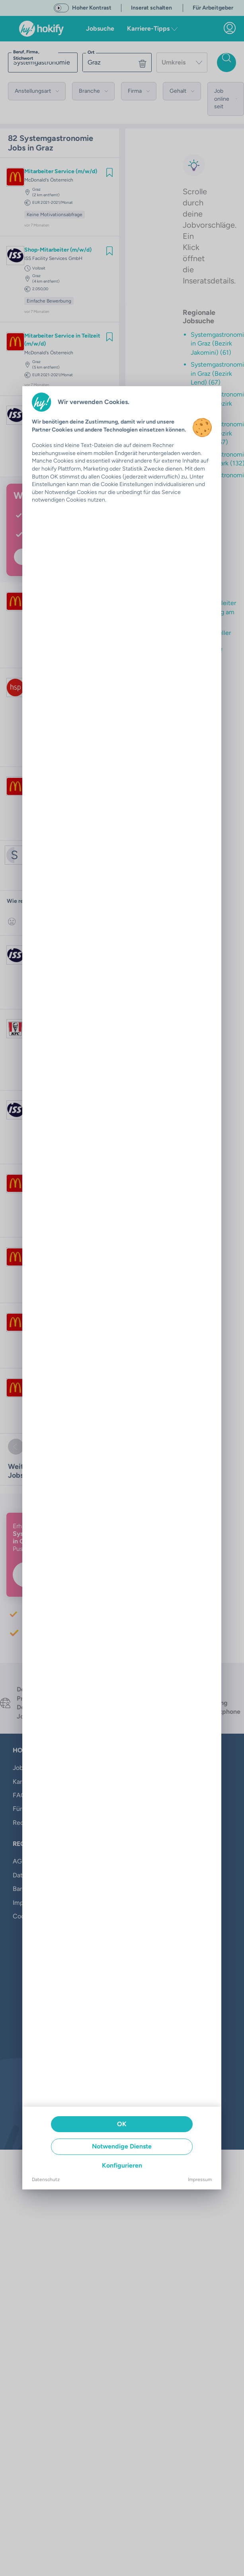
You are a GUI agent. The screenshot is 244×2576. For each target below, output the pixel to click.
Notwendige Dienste (122, 2146)
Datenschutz (46, 2179)
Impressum (200, 2179)
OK (122, 2124)
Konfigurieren (122, 2165)
